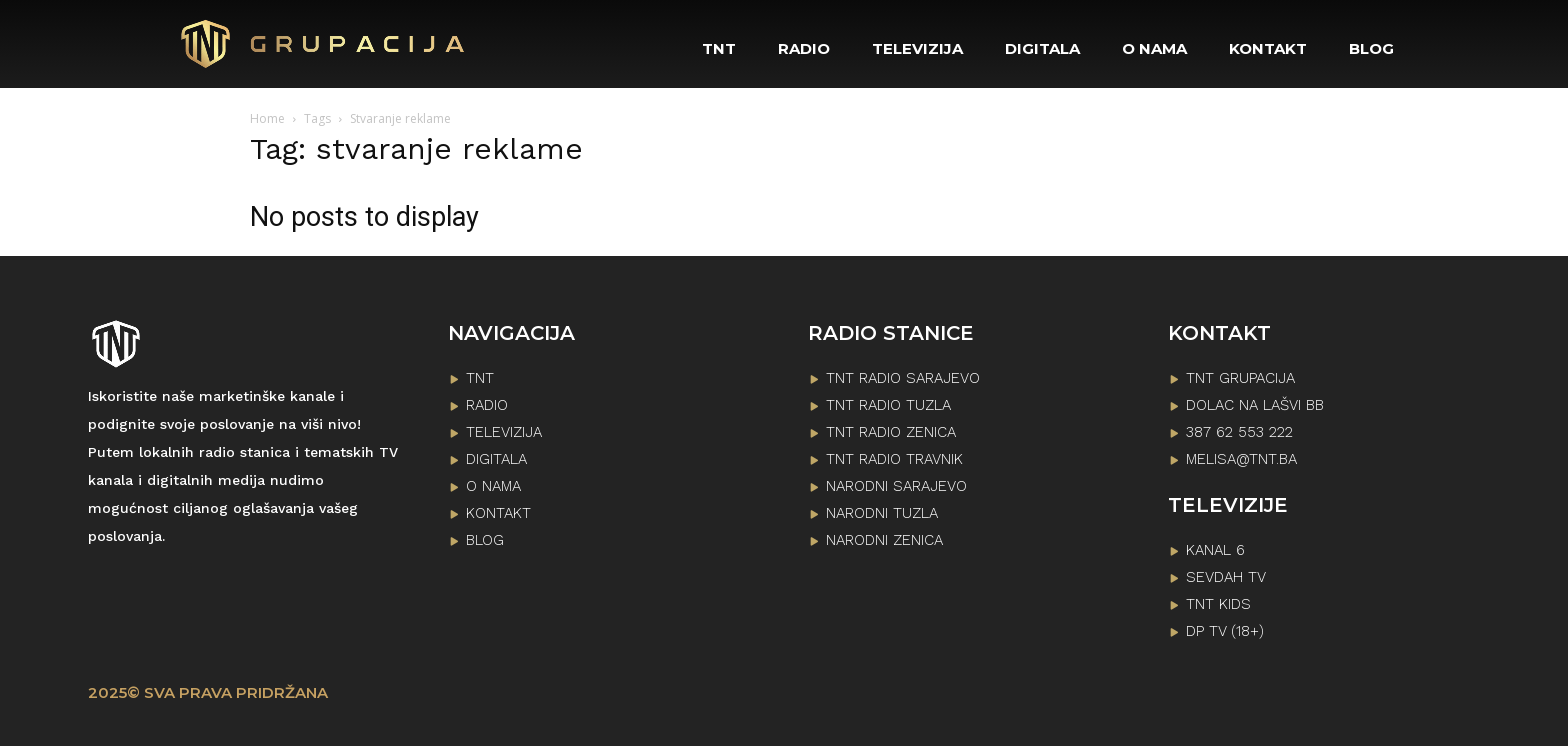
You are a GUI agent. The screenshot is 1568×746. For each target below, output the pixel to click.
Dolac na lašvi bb (1255, 405)
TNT (480, 378)
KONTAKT (498, 513)
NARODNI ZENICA (884, 540)
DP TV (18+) (1225, 631)
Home (267, 118)
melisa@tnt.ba (1241, 459)
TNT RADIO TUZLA (888, 405)
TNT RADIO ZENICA (891, 432)
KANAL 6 (1215, 550)
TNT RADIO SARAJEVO (903, 378)
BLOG (485, 540)
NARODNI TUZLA (882, 513)
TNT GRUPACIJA (1240, 378)
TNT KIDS (1218, 604)
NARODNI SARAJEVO (896, 486)
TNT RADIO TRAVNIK (894, 459)
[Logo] (324, 44)
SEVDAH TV (1226, 577)
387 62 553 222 (1239, 432)
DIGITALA (496, 459)
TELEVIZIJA (504, 432)
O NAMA (493, 486)
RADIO (487, 405)
